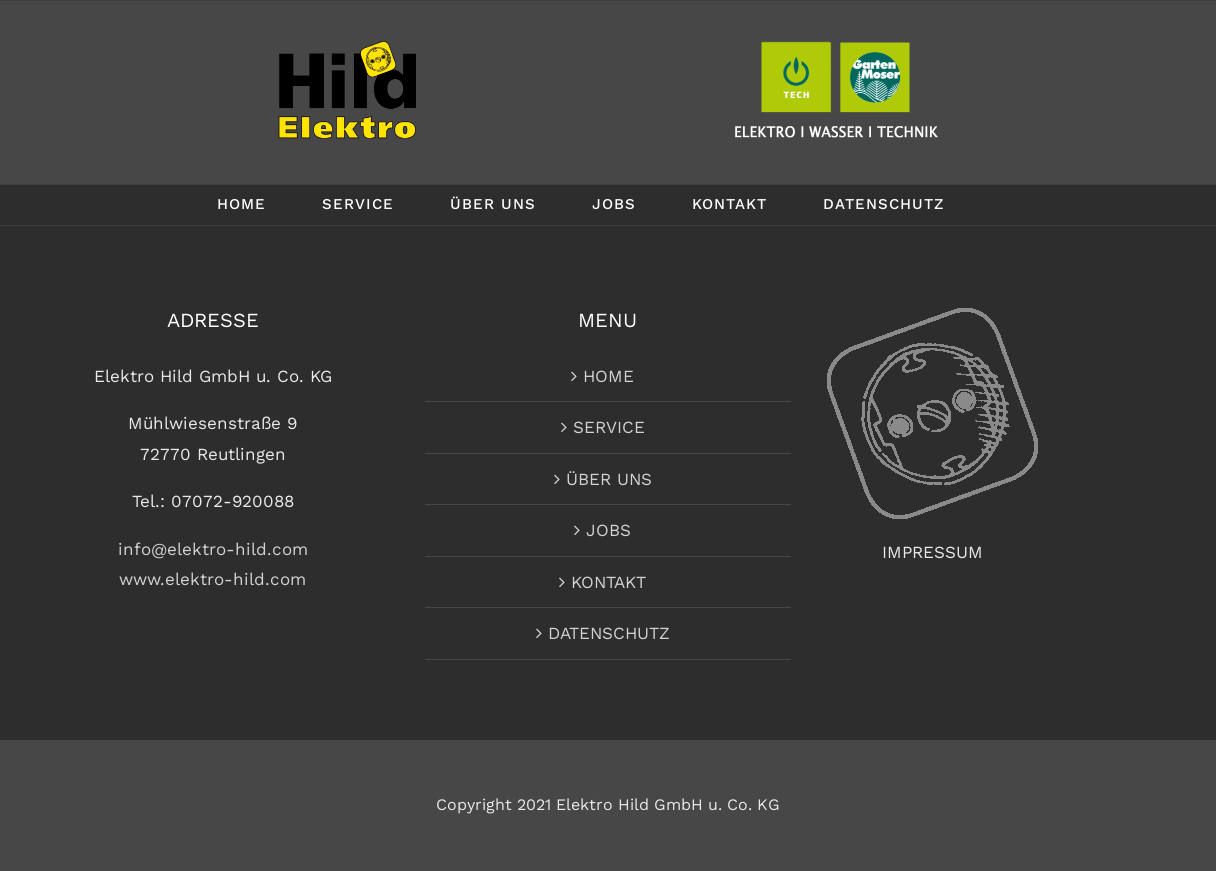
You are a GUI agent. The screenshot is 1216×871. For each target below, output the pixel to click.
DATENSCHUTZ (609, 633)
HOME (608, 376)
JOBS (608, 530)
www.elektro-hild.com (212, 579)
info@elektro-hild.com (213, 549)
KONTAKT (608, 582)
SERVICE (609, 427)
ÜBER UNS (609, 479)
